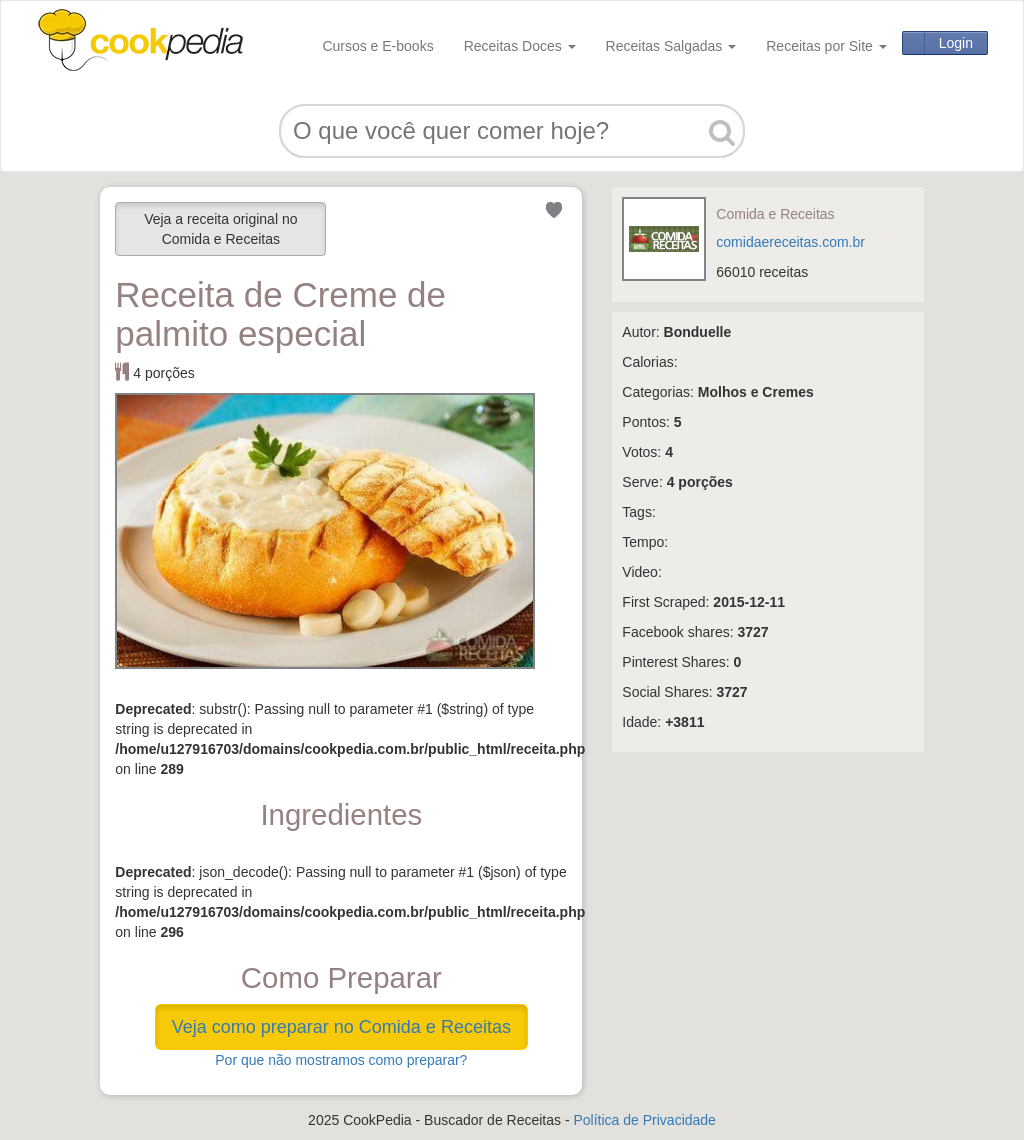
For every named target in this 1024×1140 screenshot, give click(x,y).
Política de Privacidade (644, 1120)
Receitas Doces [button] (520, 46)
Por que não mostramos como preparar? (341, 1060)
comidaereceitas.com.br (790, 242)
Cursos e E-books (377, 46)
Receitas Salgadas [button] (671, 46)
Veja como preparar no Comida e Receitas (341, 1027)
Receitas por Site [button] (826, 46)
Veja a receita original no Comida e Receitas (220, 229)
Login (956, 43)
